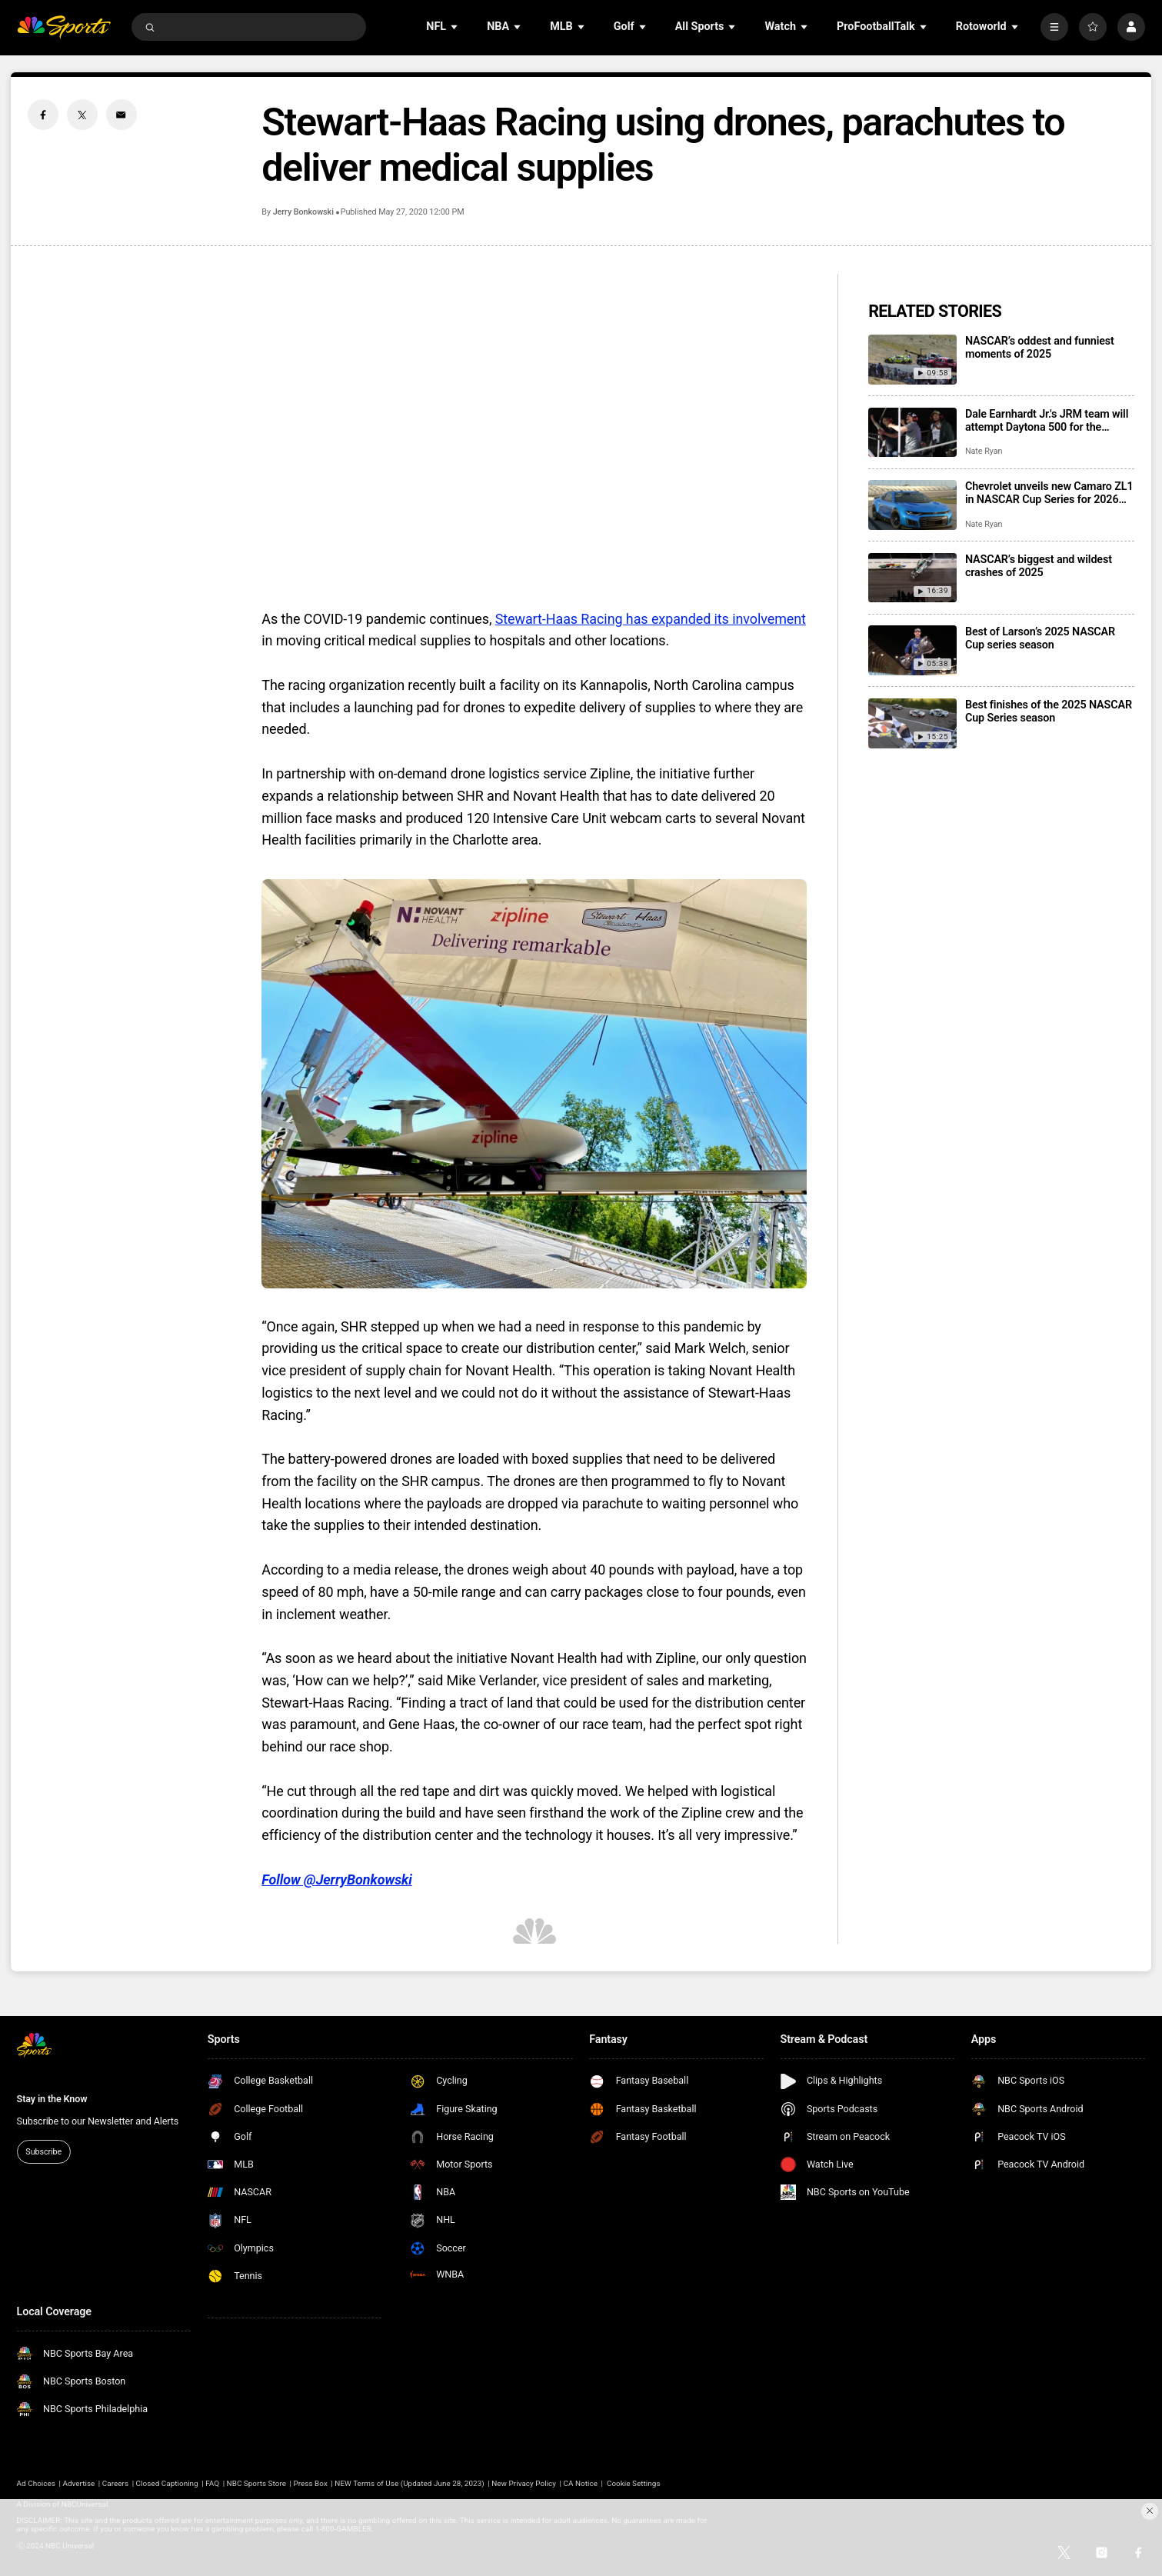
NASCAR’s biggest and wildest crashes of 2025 (1038, 566)
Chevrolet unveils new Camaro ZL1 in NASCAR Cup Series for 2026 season (1049, 493)
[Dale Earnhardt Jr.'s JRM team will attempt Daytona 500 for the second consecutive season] (912, 433)
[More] (1054, 27)
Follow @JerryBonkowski (336, 1879)
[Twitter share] (82, 114)
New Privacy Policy (523, 2483)
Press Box (310, 2483)
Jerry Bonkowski (303, 212)
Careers (115, 2483)
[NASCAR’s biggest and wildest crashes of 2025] (912, 578)
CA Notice (581, 2483)
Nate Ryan (983, 451)
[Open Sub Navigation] (455, 27)
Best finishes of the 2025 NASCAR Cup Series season (1048, 711)
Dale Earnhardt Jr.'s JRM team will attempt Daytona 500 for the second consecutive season (1046, 421)
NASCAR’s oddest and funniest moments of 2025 (1039, 348)
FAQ (212, 2483)
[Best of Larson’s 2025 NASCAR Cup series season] (912, 650)
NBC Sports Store (256, 2483)
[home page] (64, 27)
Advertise (78, 2483)
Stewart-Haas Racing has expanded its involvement (650, 619)
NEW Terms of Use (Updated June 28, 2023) (409, 2483)
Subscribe (43, 2152)
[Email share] (121, 114)
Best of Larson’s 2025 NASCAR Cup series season (1040, 638)
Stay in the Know (52, 2098)
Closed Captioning (167, 2483)
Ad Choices (36, 2483)
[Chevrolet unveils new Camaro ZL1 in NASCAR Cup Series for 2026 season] (912, 505)
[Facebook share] (43, 114)
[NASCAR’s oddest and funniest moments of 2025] (912, 360)
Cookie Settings (634, 2483)
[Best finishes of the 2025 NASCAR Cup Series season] (912, 723)
